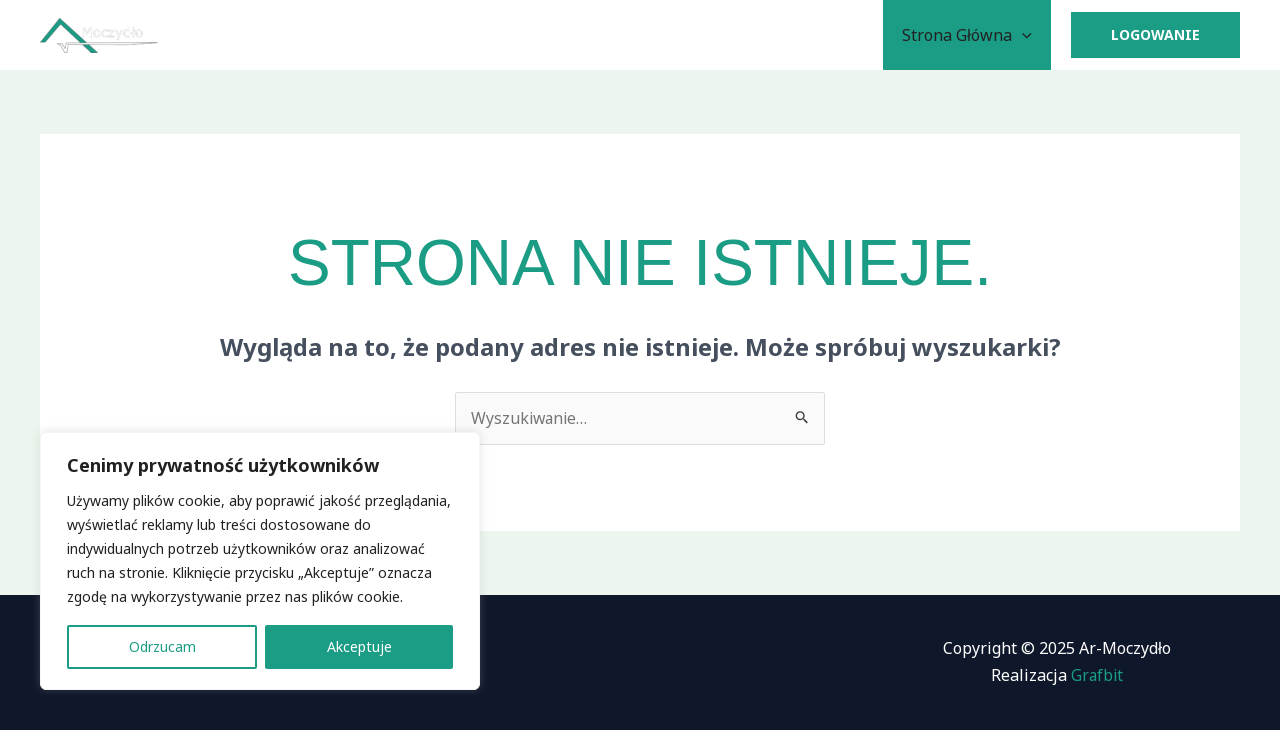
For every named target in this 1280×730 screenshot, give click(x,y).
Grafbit (1097, 675)
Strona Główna (970, 35)
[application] (1025, 35)
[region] (260, 561)
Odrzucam (162, 646)
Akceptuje (359, 646)
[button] (1155, 35)
